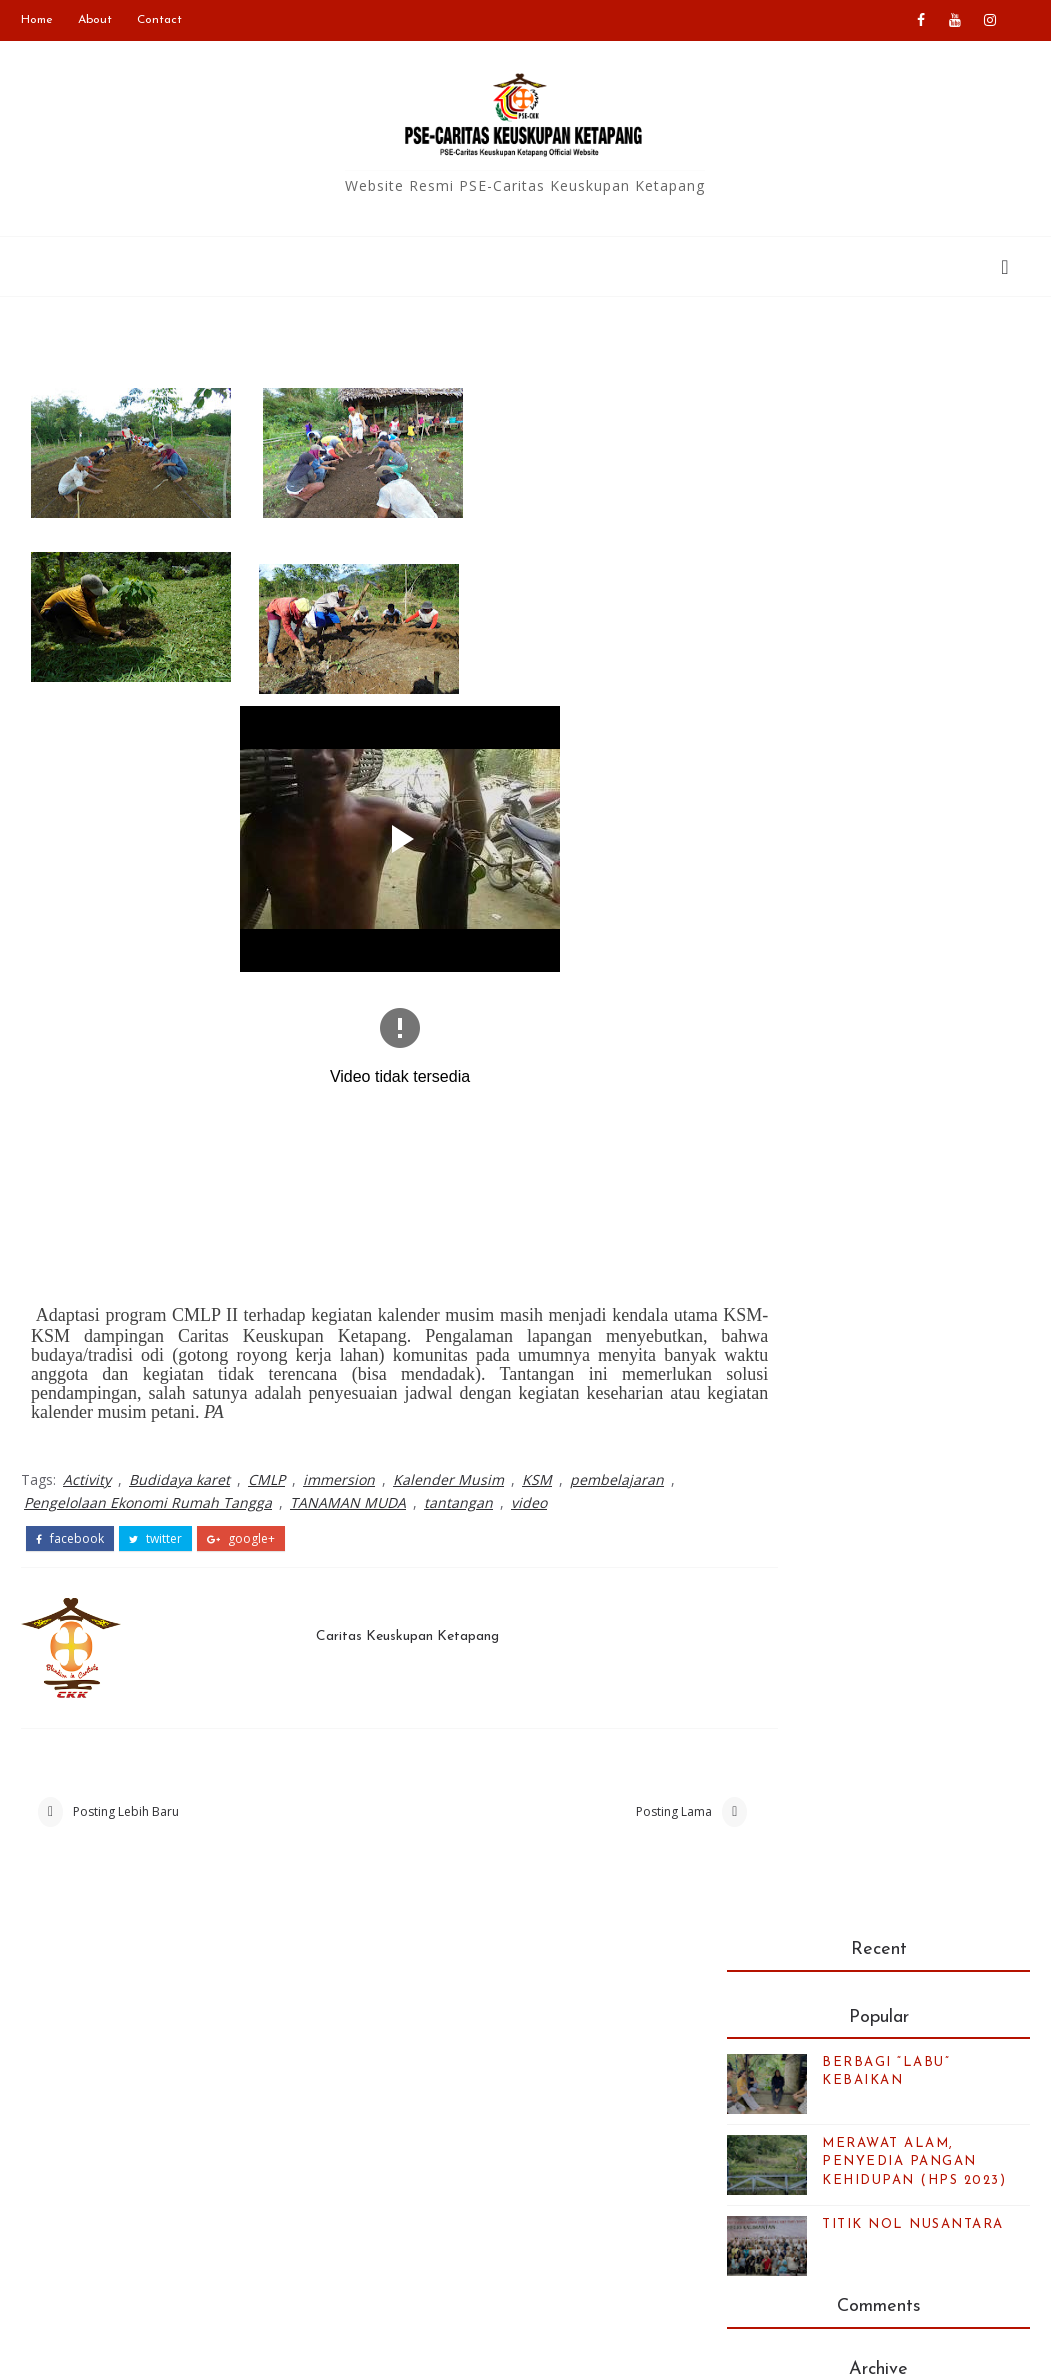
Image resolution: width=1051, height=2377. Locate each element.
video (529, 1504)
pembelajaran (617, 1482)
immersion (339, 1482)
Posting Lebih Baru (126, 1817)
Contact (159, 20)
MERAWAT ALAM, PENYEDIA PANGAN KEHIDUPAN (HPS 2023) (914, 559)
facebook (70, 1540)
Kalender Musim (448, 1482)
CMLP (266, 1482)
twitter (155, 1540)
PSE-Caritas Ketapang (226, 2346)
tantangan (458, 1504)
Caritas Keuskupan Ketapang (389, 1634)
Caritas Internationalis (459, 2119)
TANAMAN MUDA (348, 1504)
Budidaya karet (179, 1482)
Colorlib (783, 2346)
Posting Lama (603, 1817)
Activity (87, 1482)
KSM (537, 1482)
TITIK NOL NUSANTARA (913, 622)
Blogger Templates (562, 2346)
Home (37, 20)
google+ (241, 1540)
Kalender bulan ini (832, 2211)
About (95, 20)
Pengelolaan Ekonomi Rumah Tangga (148, 1504)
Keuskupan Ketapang (457, 2089)
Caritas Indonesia (445, 2060)
